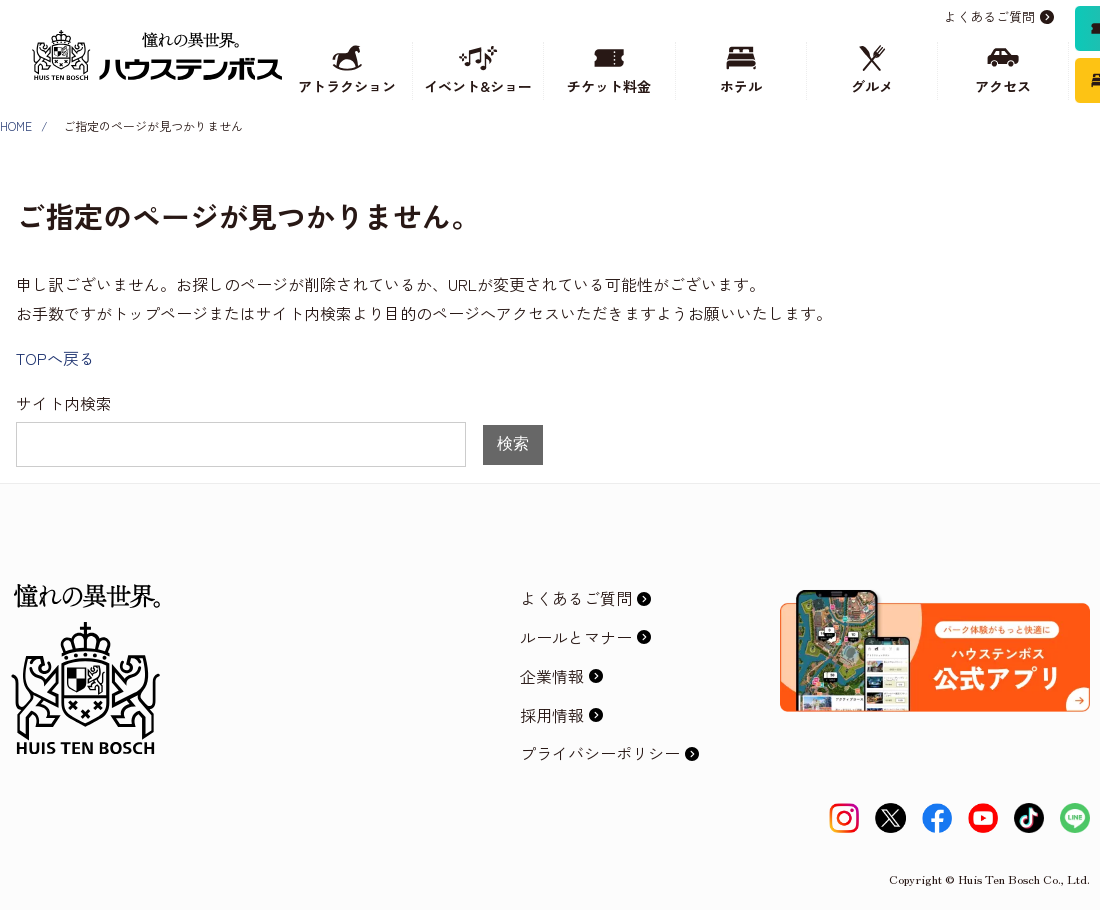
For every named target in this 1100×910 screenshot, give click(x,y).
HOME (16, 125)
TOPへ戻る (55, 358)
